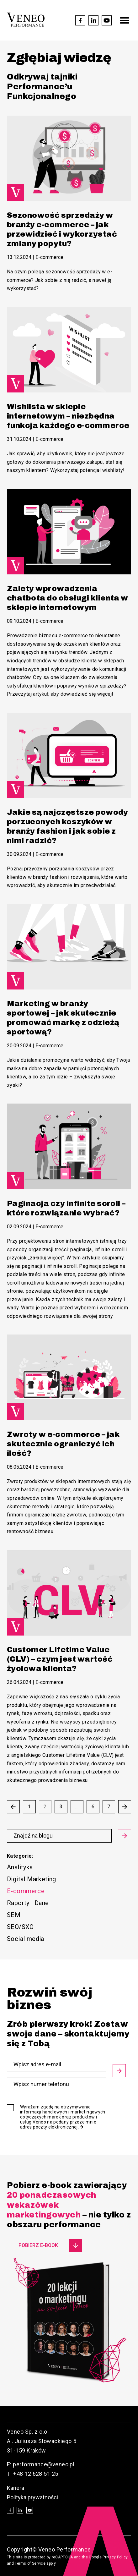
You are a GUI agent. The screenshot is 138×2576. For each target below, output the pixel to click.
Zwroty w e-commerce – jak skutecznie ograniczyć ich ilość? (63, 1443)
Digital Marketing (31, 1879)
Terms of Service (30, 2563)
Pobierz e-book (38, 2245)
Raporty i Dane (28, 1903)
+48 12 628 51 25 (35, 2473)
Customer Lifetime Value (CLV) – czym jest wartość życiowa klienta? (60, 1659)
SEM (13, 1915)
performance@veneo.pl (43, 2464)
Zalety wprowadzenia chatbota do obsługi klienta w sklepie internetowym (67, 597)
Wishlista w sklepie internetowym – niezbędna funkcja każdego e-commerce (68, 416)
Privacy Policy (115, 2557)
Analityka (20, 1867)
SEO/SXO (20, 1927)
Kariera (15, 2488)
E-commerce (49, 257)
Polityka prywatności (32, 2497)
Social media (25, 1939)
